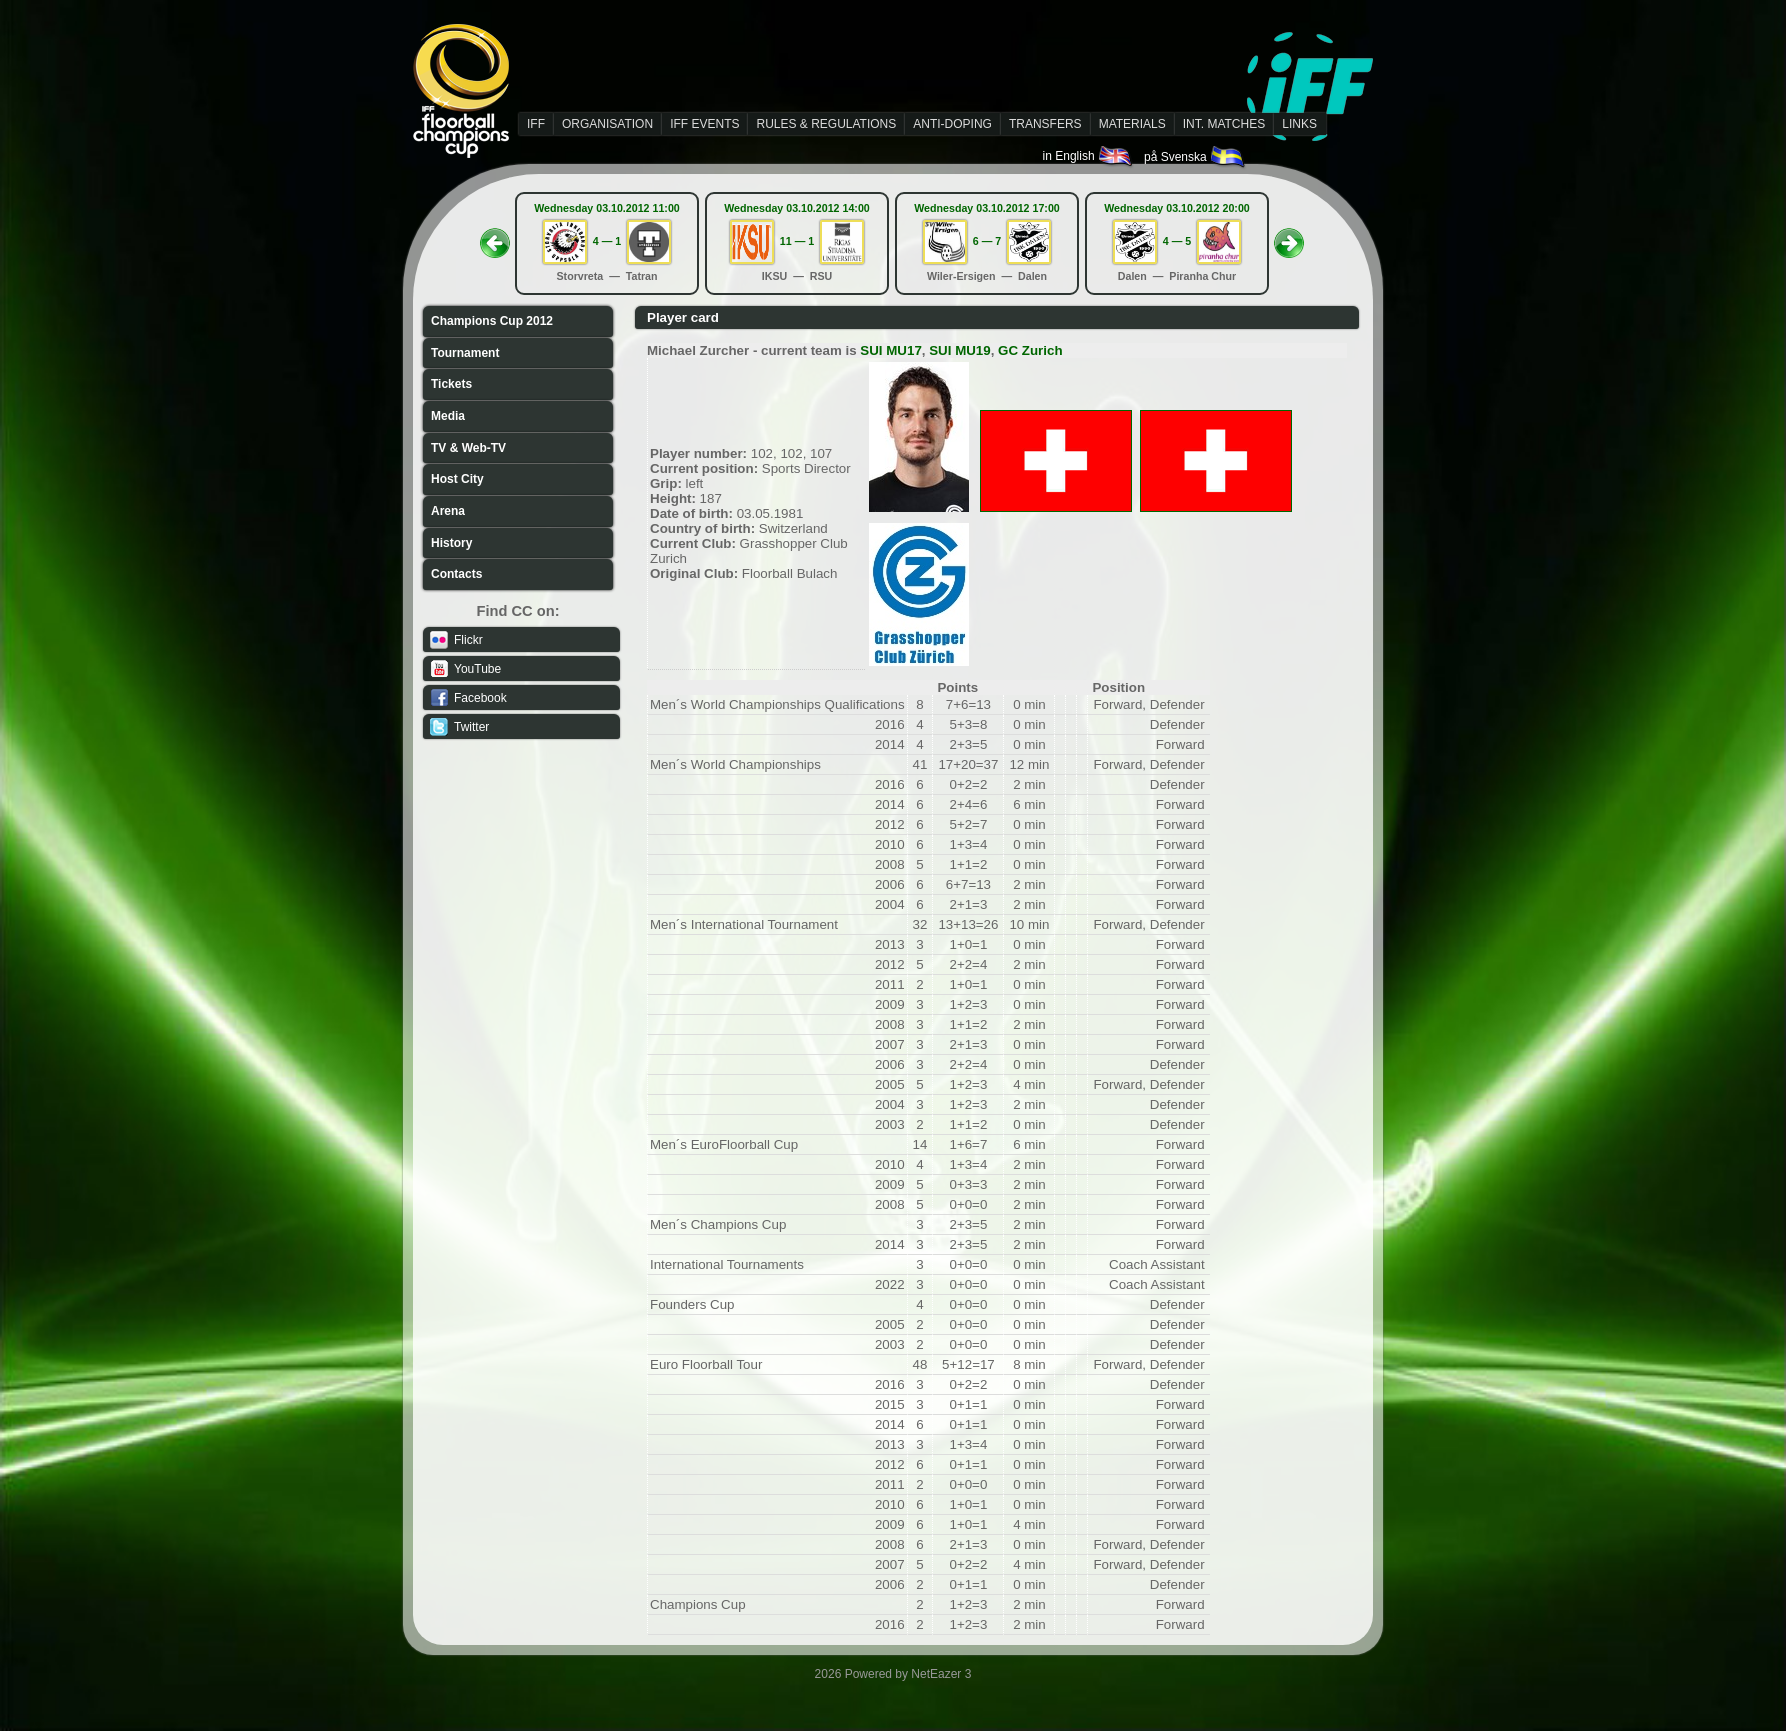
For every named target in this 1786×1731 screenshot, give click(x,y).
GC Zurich (1030, 350)
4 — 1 (607, 241)
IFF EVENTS (704, 124)
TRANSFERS (1045, 124)
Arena (448, 511)
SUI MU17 (890, 350)
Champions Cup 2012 (492, 321)
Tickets (451, 384)
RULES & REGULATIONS (826, 124)
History (451, 543)
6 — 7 (987, 241)
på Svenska (1195, 157)
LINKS (1299, 124)
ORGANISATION (607, 124)
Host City (457, 479)
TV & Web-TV (468, 448)
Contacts (456, 574)
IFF (536, 124)
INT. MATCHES (1224, 124)
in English (1088, 156)
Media (448, 416)
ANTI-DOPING (952, 124)
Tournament (465, 353)
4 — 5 (1177, 241)
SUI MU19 (959, 350)
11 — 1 (797, 241)
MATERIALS (1132, 124)
